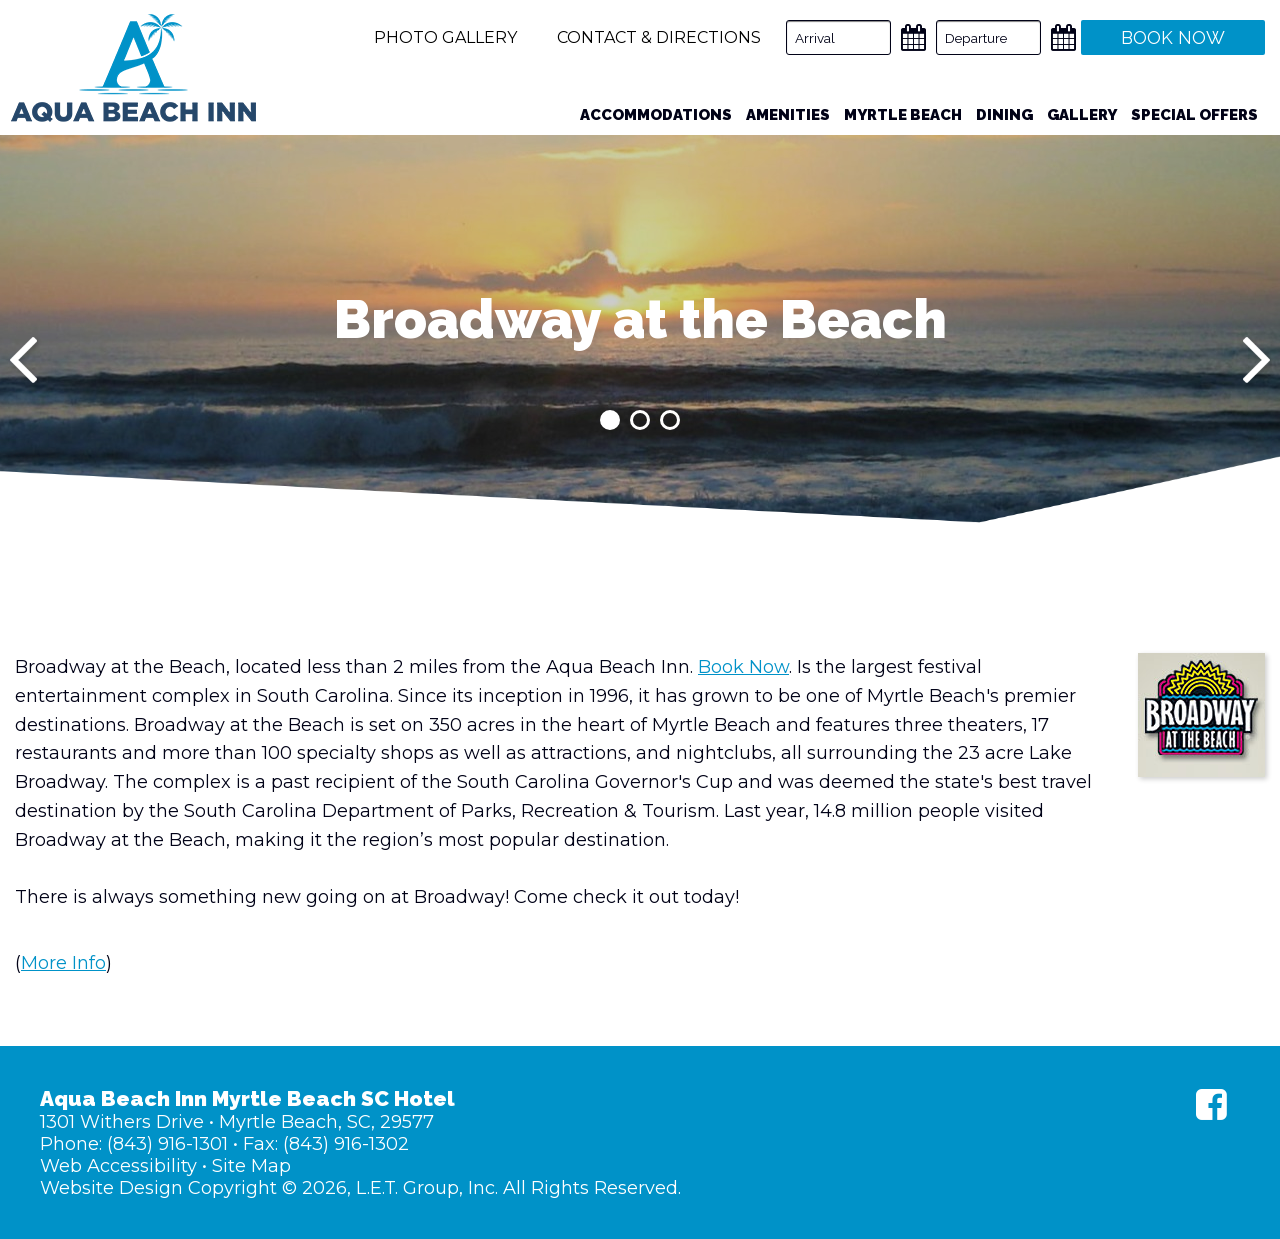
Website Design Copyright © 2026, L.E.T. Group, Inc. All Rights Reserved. (360, 1188)
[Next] (1256, 360)
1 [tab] (610, 420)
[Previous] (23, 360)
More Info (63, 963)
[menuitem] (656, 115)
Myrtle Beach (903, 115)
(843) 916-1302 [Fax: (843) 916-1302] (346, 1144)
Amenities (788, 115)
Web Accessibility (118, 1166)
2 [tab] (640, 420)
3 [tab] (670, 420)
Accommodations (656, 115)
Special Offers (1194, 115)
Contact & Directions (659, 37)
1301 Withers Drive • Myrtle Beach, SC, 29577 (237, 1122)
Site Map (251, 1166)
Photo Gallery (445, 37)
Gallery (1082, 115)
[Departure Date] (988, 37)
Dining (1004, 115)
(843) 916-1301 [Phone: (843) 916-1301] (167, 1144)
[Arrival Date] (838, 37)
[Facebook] (1211, 1104)
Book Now (743, 667)
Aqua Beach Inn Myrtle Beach (133, 68)
